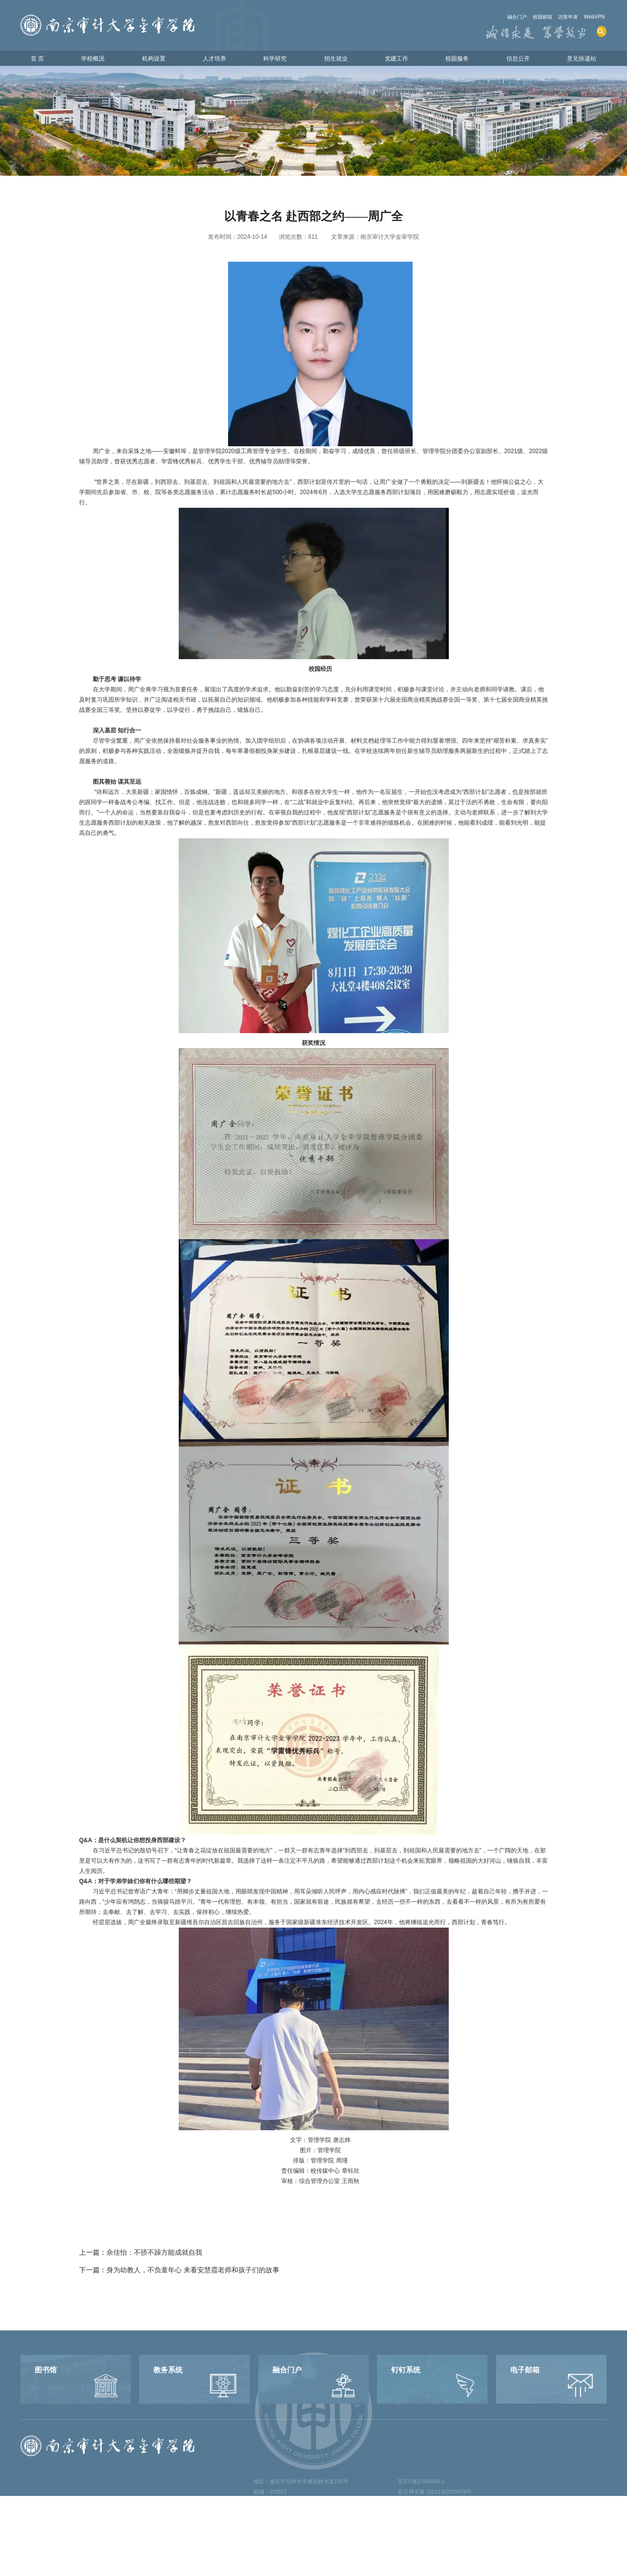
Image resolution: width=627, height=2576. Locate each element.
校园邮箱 (531, 16)
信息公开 (514, 59)
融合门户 (501, 16)
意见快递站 (578, 59)
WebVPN (593, 16)
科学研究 (274, 59)
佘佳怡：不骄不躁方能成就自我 (154, 2259)
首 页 (40, 59)
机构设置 (154, 59)
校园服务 (454, 59)
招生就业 (334, 59)
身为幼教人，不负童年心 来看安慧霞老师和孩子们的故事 (192, 2276)
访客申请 (562, 16)
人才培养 (214, 59)
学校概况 (94, 59)
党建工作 (394, 59)
